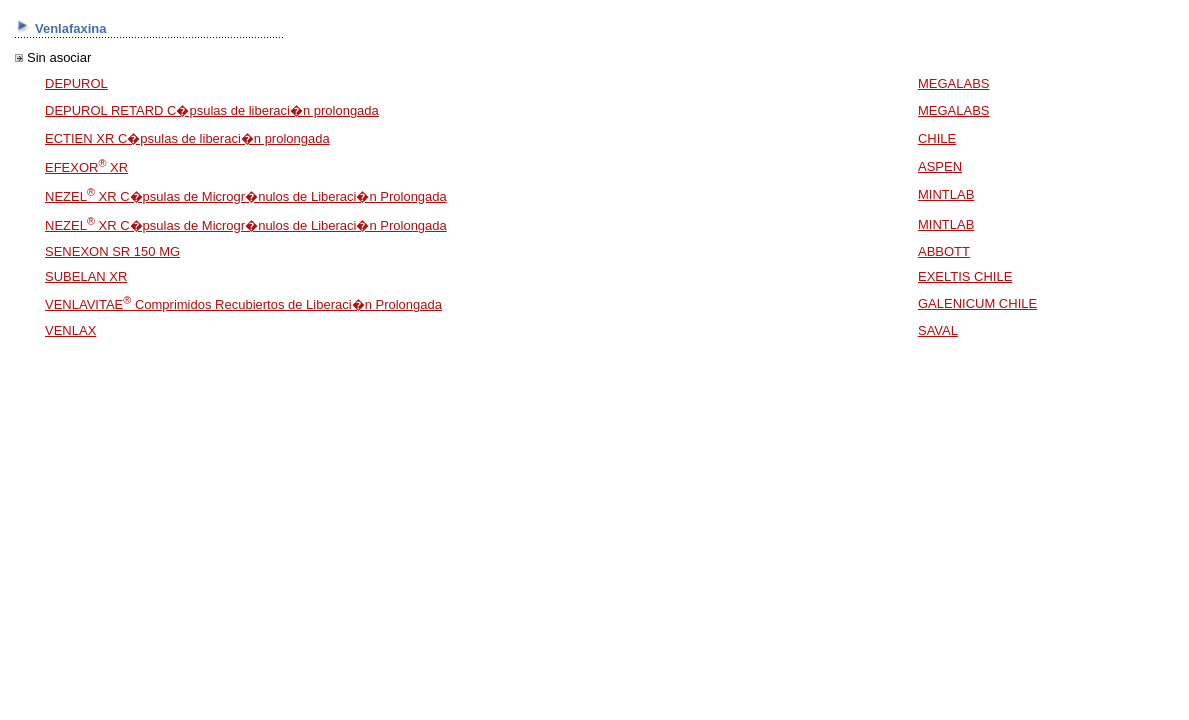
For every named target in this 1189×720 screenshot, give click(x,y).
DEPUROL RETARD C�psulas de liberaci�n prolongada (212, 110)
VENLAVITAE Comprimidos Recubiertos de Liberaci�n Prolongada (243, 304)
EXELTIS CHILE (965, 276)
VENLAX (70, 330)
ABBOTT (944, 251)
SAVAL (938, 330)
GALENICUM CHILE (977, 303)
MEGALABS (954, 83)
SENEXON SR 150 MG (112, 251)
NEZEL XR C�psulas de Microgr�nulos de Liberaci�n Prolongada (246, 196)
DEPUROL (76, 83)
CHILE (937, 138)
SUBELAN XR (86, 276)
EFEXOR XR (86, 167)
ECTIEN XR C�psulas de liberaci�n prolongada (187, 138)
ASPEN (940, 166)
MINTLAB (946, 194)
